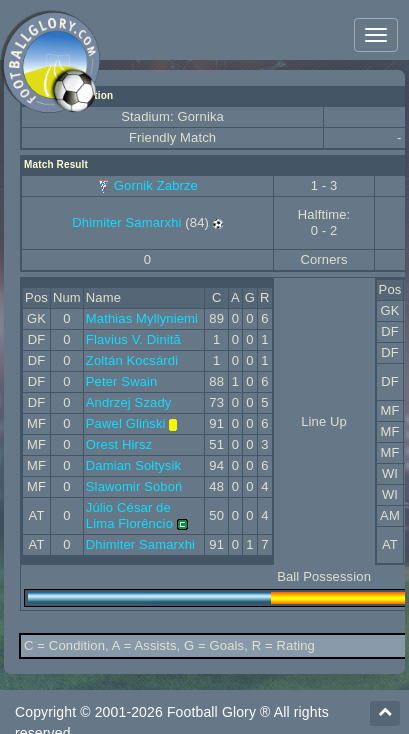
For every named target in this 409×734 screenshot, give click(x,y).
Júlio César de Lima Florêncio (129, 515)
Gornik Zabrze (156, 185)
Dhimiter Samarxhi (126, 222)
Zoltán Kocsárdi (132, 360)
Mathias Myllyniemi (142, 318)
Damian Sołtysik (133, 465)
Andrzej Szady (129, 402)
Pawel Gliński (126, 423)
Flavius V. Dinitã (133, 339)
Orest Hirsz (119, 444)
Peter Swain (122, 381)
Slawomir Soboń (134, 486)
